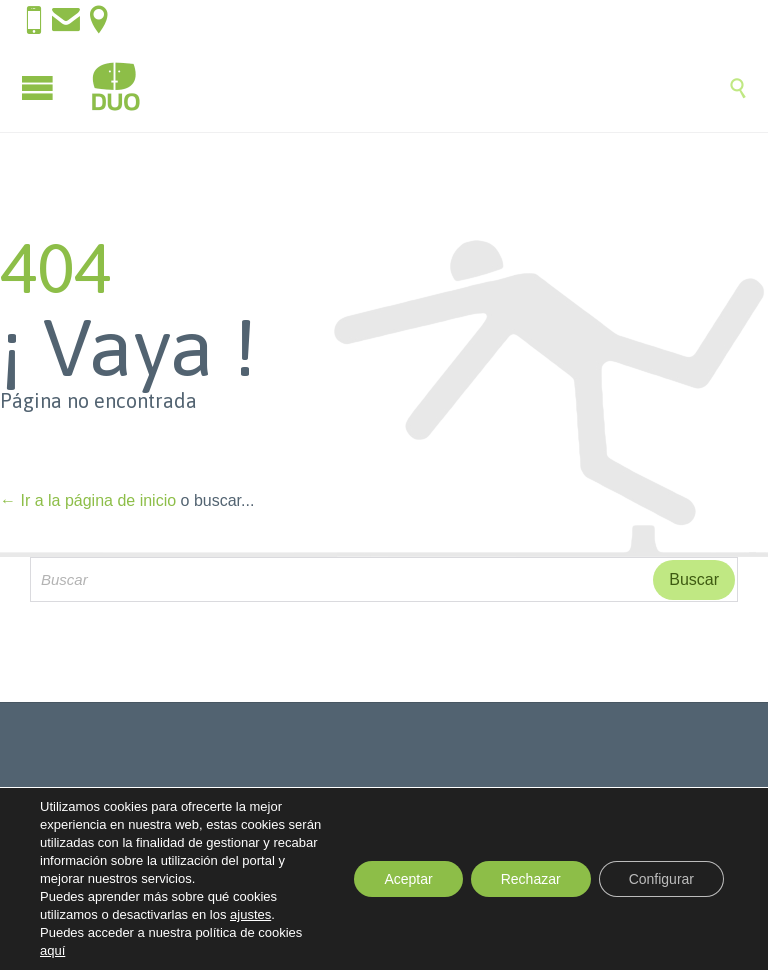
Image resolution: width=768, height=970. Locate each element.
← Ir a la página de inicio (88, 500)
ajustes (250, 914)
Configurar (661, 879)
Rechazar (531, 879)
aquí (52, 950)
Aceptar (408, 879)
